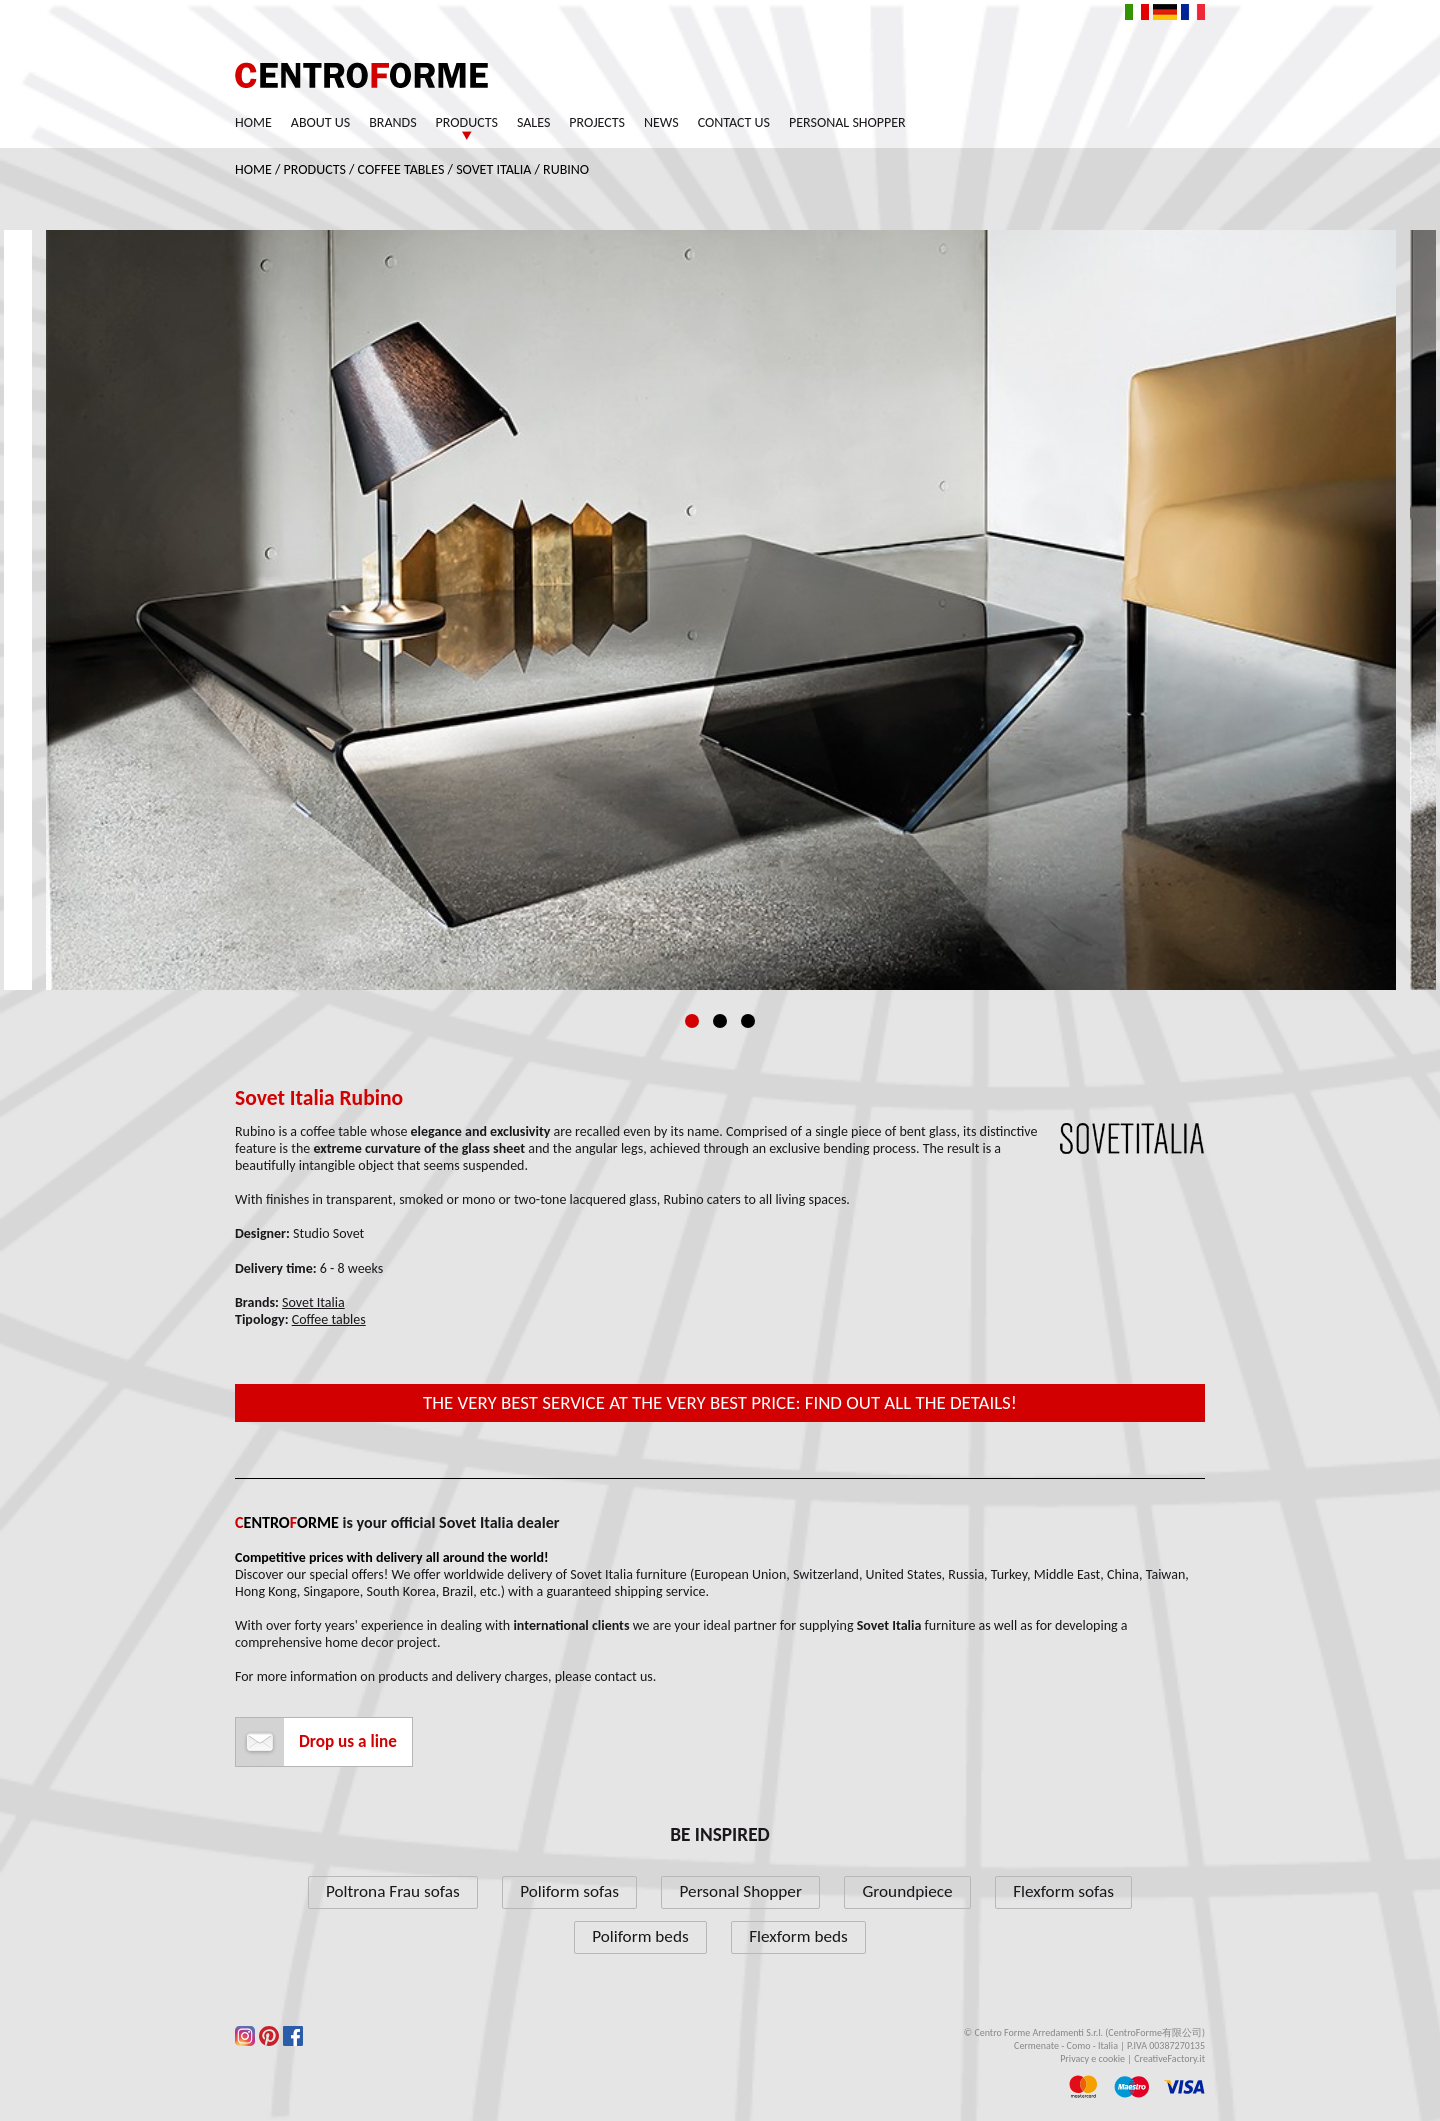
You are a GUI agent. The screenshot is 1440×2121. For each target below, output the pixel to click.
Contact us (734, 122)
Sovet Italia (493, 169)
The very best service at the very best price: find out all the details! (720, 1402)
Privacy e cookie (1092, 2058)
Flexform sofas (1063, 1891)
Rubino (566, 169)
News (661, 122)
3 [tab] (748, 1021)
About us (320, 122)
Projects (597, 122)
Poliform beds (640, 1936)
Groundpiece (907, 1891)
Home (253, 122)
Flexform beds (798, 1936)
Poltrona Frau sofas (393, 1891)
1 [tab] (692, 1021)
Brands (392, 122)
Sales (533, 122)
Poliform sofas (569, 1891)
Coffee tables (401, 169)
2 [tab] (720, 1021)
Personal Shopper (847, 122)
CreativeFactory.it (1169, 2058)
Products (467, 122)
